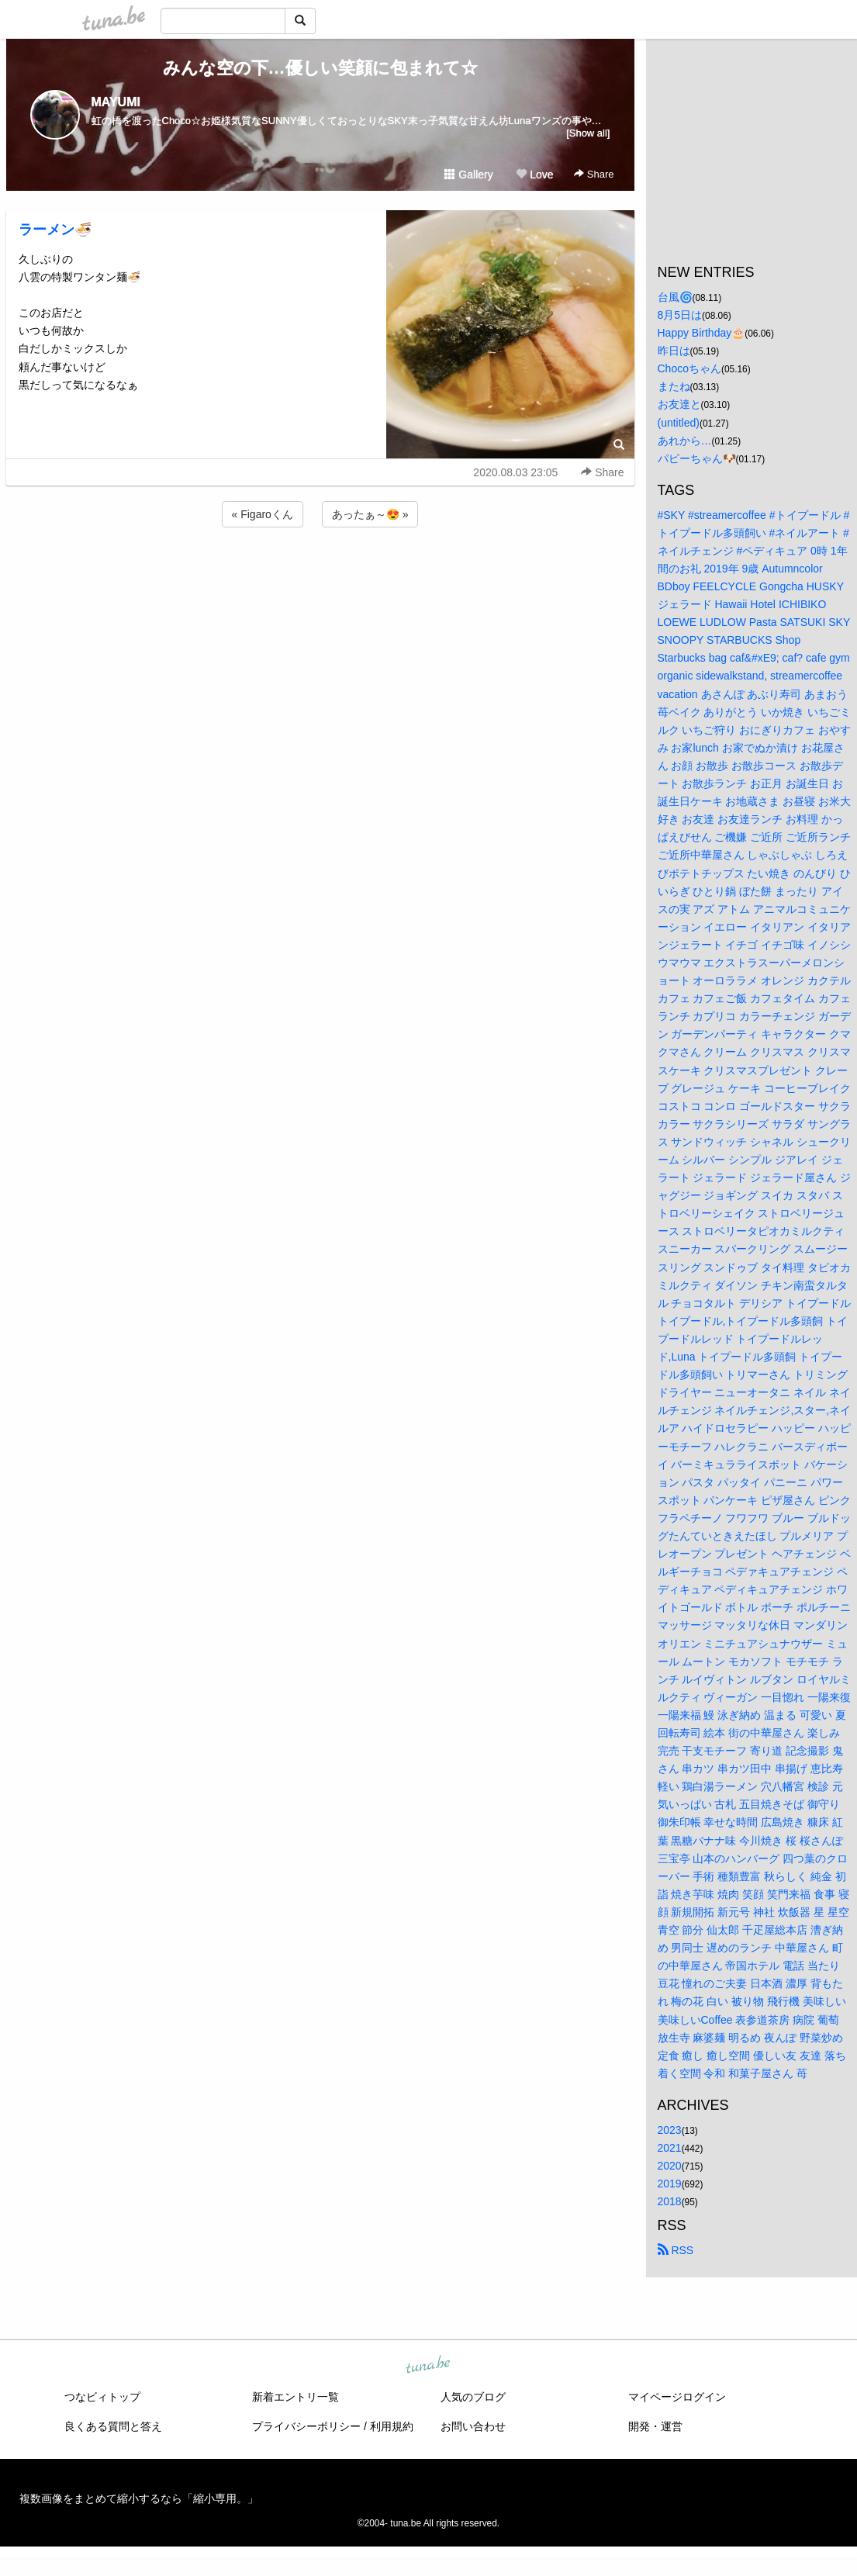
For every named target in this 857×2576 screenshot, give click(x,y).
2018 (670, 2201)
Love (534, 174)
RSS (676, 2250)
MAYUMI (116, 102)
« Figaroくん (262, 514)
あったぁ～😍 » (370, 514)
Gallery (468, 174)
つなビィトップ (102, 2397)
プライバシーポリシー (306, 2426)
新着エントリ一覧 (295, 2397)
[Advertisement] (320, 572)
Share (593, 174)
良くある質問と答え (113, 2426)
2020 (670, 2165)
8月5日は (680, 315)
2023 (670, 2130)
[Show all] (588, 133)
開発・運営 (655, 2426)
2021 (670, 2148)
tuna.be (428, 2366)
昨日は (674, 350)
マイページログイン (677, 2397)
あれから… (685, 440)
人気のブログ (473, 2397)
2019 (670, 2183)
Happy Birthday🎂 (701, 333)
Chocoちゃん (689, 368)
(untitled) (679, 423)
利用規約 (391, 2426)
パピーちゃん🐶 (697, 458)
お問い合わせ (473, 2426)
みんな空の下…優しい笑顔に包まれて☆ (320, 68)
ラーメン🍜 (55, 229)
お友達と (679, 404)
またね (674, 386)
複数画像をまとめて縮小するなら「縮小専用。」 (138, 2498)
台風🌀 (675, 297)
